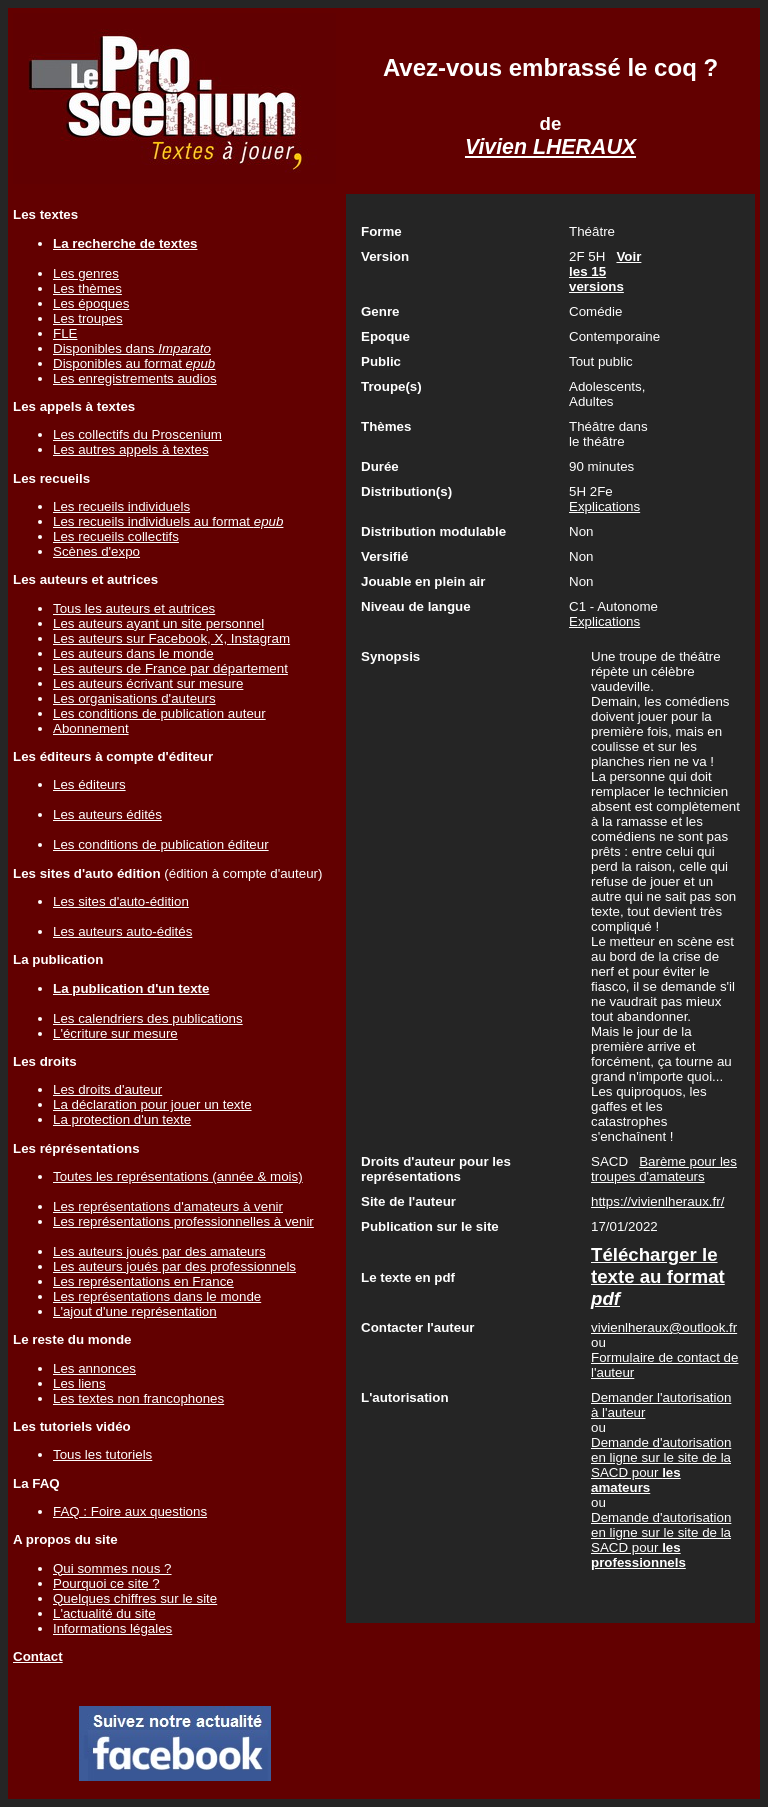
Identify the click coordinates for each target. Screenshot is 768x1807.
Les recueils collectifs (116, 536)
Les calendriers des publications (148, 1018)
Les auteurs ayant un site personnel (158, 623)
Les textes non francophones (138, 1398)
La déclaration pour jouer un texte (152, 1104)
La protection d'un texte (122, 1119)
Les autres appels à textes (131, 449)
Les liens (79, 1383)
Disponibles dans (132, 348)
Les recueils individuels (121, 506)
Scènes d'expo (96, 551)
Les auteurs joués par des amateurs (159, 1251)
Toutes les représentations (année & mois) (178, 1176)
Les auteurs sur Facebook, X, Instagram (171, 638)
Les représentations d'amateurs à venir (168, 1206)
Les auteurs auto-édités (122, 931)
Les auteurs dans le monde (133, 653)
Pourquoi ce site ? (106, 1583)
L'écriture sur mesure (115, 1033)
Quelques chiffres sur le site (135, 1598)
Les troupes (88, 318)
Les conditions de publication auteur (159, 713)
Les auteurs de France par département (170, 668)
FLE (65, 333)
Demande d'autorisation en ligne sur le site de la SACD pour (661, 1465)
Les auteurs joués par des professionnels (174, 1266)
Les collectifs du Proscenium (137, 434)
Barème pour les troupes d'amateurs (664, 1169)
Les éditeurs (89, 784)
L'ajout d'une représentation (135, 1311)
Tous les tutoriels (102, 1454)
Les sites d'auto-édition (121, 901)
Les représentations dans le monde (157, 1296)
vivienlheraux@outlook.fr (664, 1327)
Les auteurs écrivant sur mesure (148, 683)
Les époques (91, 303)
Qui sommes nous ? (112, 1568)
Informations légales (112, 1628)
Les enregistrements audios (135, 378)
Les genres (86, 273)
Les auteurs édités (107, 814)
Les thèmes (87, 288)
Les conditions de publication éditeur (161, 844)
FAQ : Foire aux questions (130, 1511)
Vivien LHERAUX (550, 147)
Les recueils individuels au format (168, 521)
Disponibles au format (134, 363)
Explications (604, 506)
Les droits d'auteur (107, 1089)
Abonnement (91, 728)
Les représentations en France (143, 1281)
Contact (38, 1656)
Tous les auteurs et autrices (134, 608)
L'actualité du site (104, 1613)
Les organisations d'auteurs (134, 698)
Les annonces (94, 1368)
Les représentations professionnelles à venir (183, 1221)
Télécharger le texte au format (658, 1276)
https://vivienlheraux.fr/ (657, 1201)
